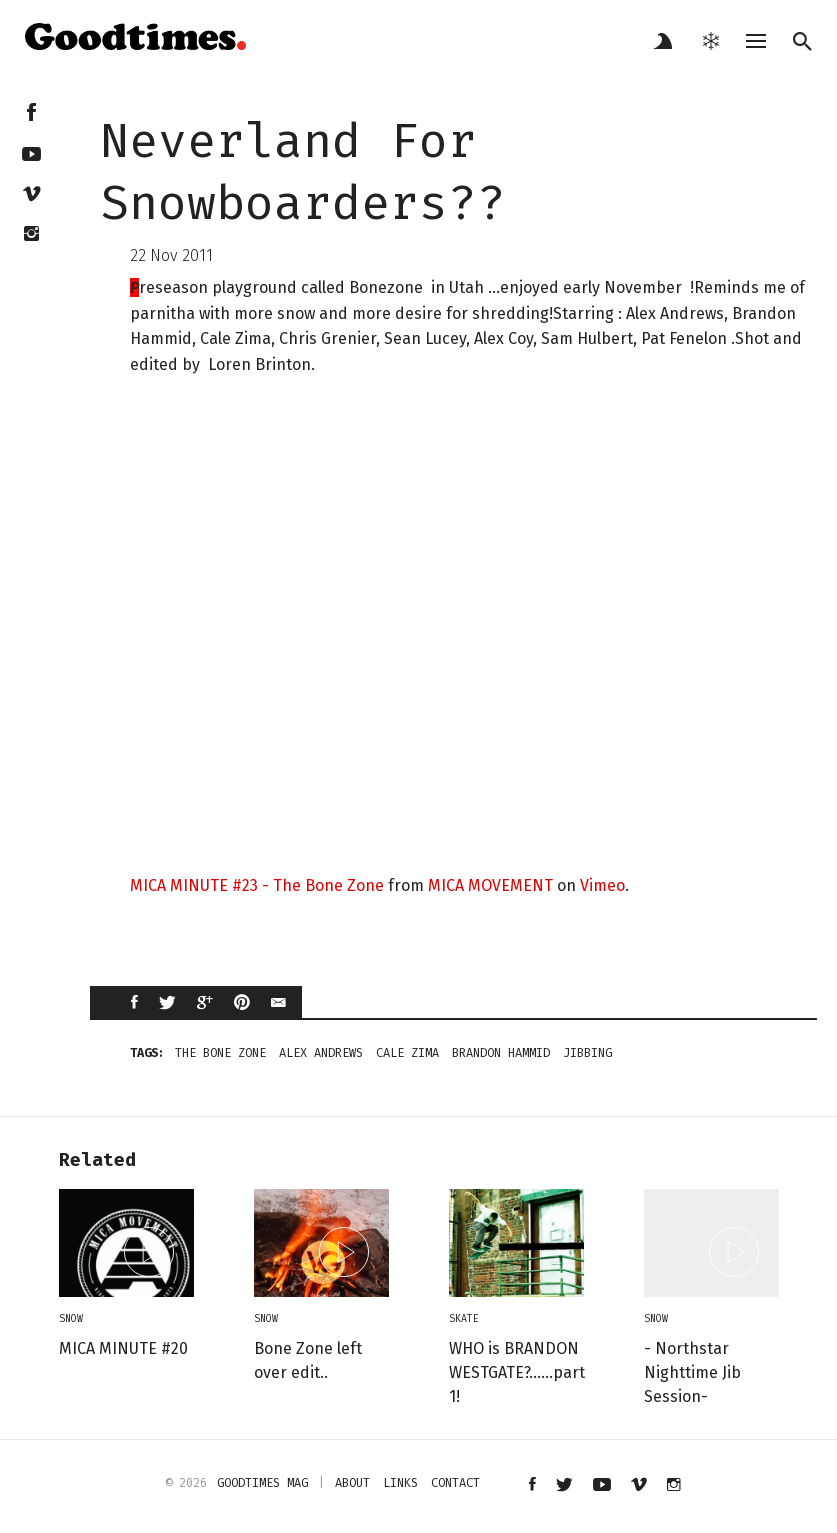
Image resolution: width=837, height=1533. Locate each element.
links (400, 1483)
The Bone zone (220, 1053)
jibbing (587, 1053)
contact (455, 1483)
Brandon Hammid (501, 1053)
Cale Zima (407, 1053)
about (352, 1483)
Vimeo (602, 885)
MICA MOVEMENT (490, 885)
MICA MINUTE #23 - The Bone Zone (257, 885)
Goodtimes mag (262, 1483)
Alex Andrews (321, 1053)
